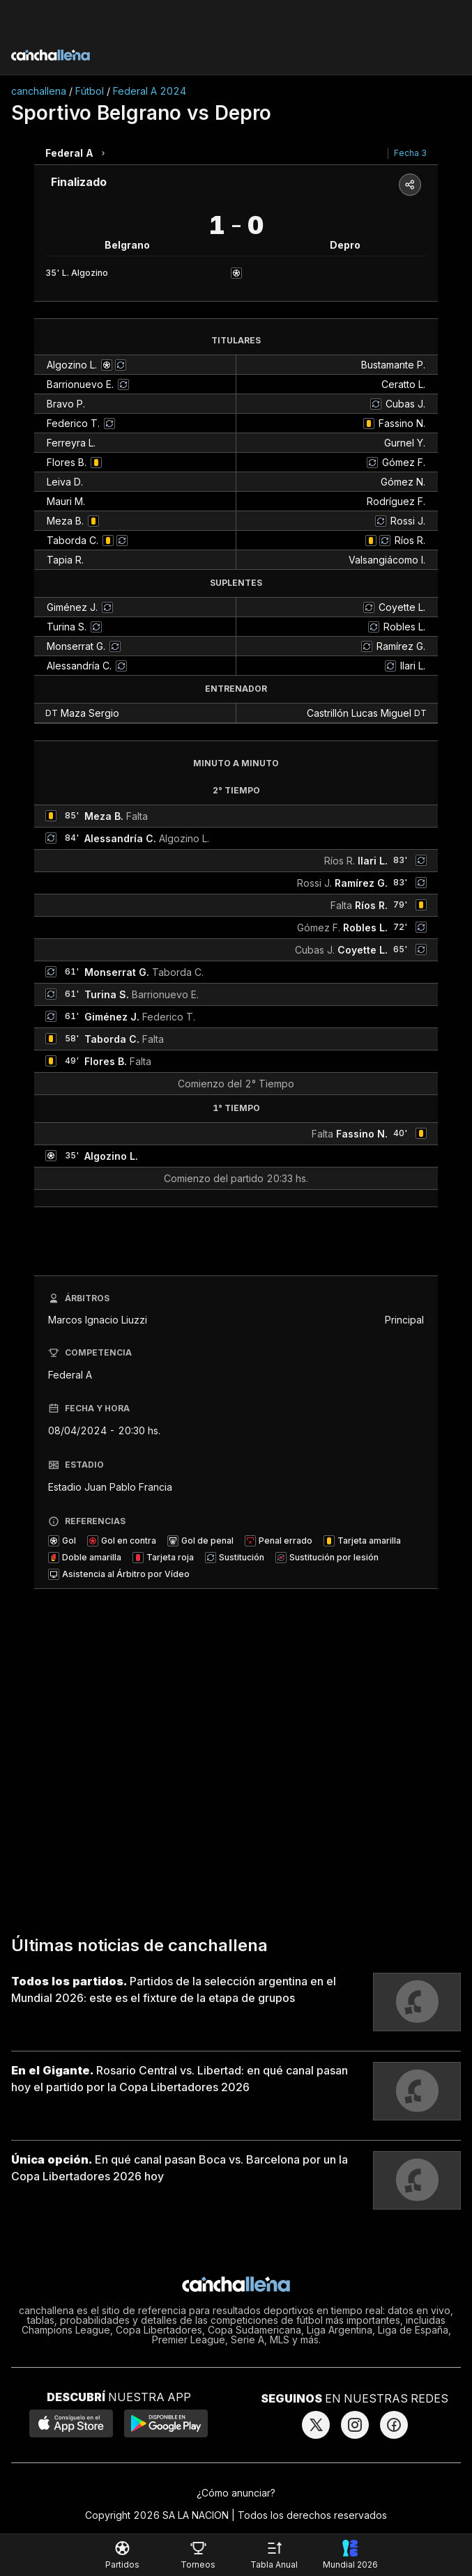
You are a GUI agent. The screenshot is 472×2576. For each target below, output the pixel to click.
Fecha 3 (410, 153)
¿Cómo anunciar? (236, 2493)
